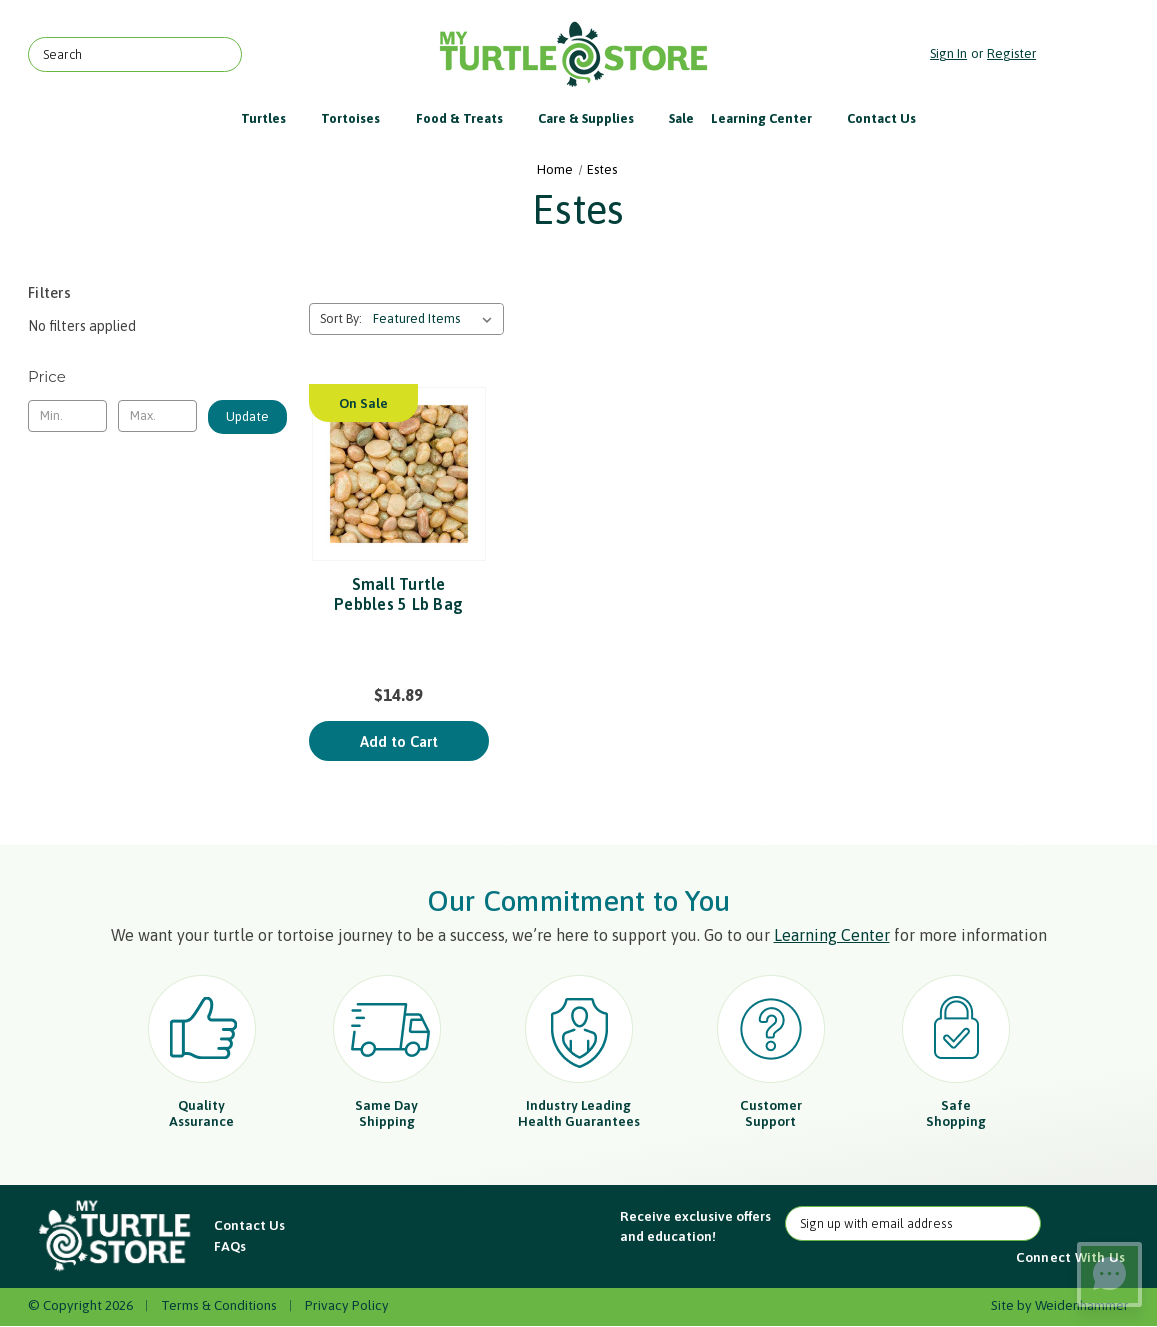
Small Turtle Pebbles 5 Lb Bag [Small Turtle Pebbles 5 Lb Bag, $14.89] (398, 593)
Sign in (948, 53)
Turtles (273, 118)
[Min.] (67, 416)
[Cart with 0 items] (1087, 54)
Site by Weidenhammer (1060, 1305)
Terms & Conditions (219, 1305)
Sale (681, 118)
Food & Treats (469, 118)
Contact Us (881, 118)
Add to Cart (399, 741)
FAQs (230, 1246)
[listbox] (436, 319)
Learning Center (771, 118)
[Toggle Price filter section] (158, 377)
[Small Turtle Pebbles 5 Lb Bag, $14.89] (399, 474)
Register (1011, 53)
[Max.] (157, 416)
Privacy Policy (347, 1305)
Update (247, 416)
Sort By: (341, 318)
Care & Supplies (595, 118)
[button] (116, 1236)
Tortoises (360, 118)
